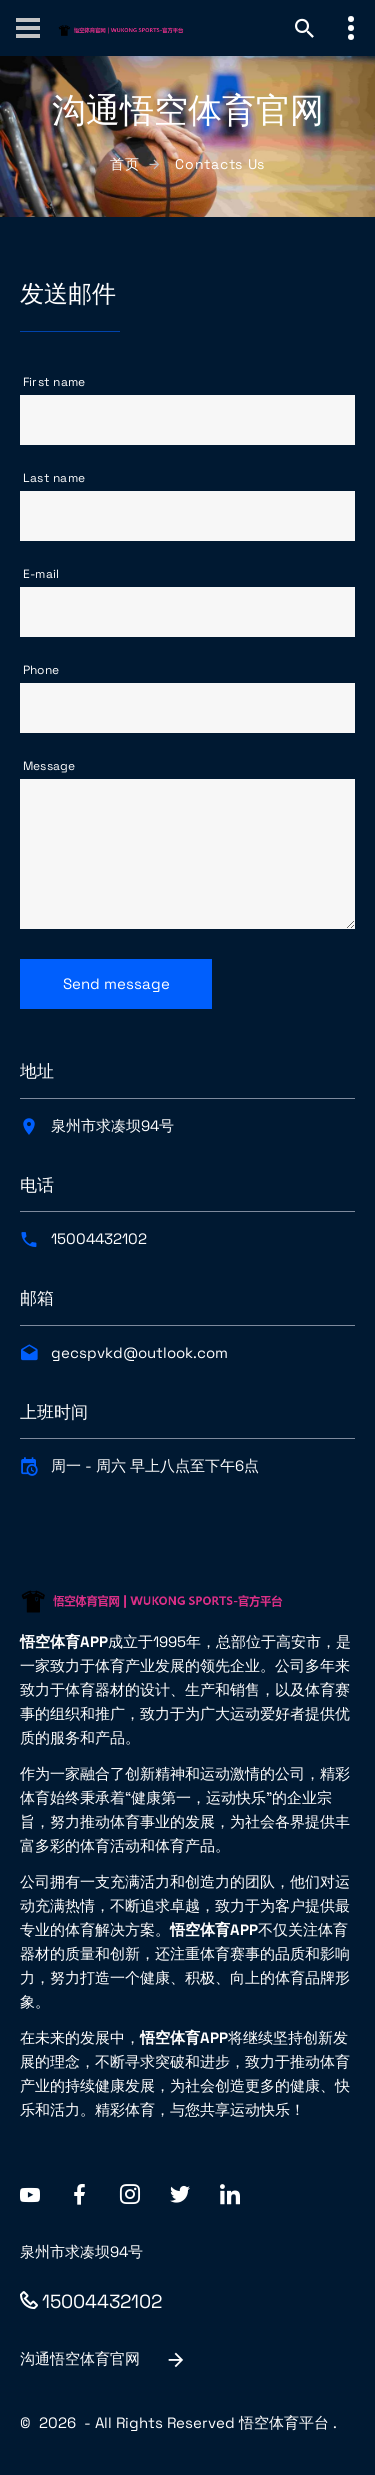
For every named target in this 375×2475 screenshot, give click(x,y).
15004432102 (99, 1238)
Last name (54, 478)
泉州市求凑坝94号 (112, 1125)
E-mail (41, 574)
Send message (116, 983)
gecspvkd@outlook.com (139, 1352)
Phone (41, 670)
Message (49, 766)
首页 (124, 164)
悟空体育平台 (284, 2422)
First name (54, 382)
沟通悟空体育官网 (103, 2360)
